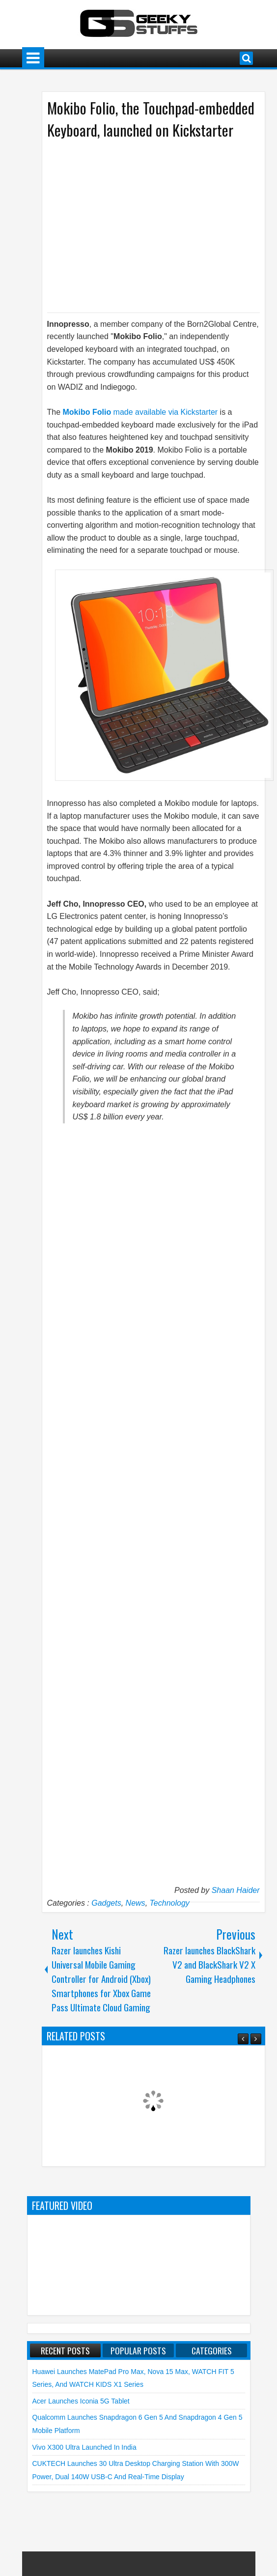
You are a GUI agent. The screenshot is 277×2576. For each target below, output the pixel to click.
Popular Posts (138, 2350)
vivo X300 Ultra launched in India (84, 2447)
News (135, 1903)
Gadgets (106, 1903)
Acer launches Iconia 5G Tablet (81, 2401)
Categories (212, 2350)
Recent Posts (65, 2350)
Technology (170, 1903)
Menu (33, 58)
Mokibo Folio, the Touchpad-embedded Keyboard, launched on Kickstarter (150, 119)
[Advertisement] (143, 225)
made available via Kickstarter (141, 412)
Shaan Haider (236, 1890)
